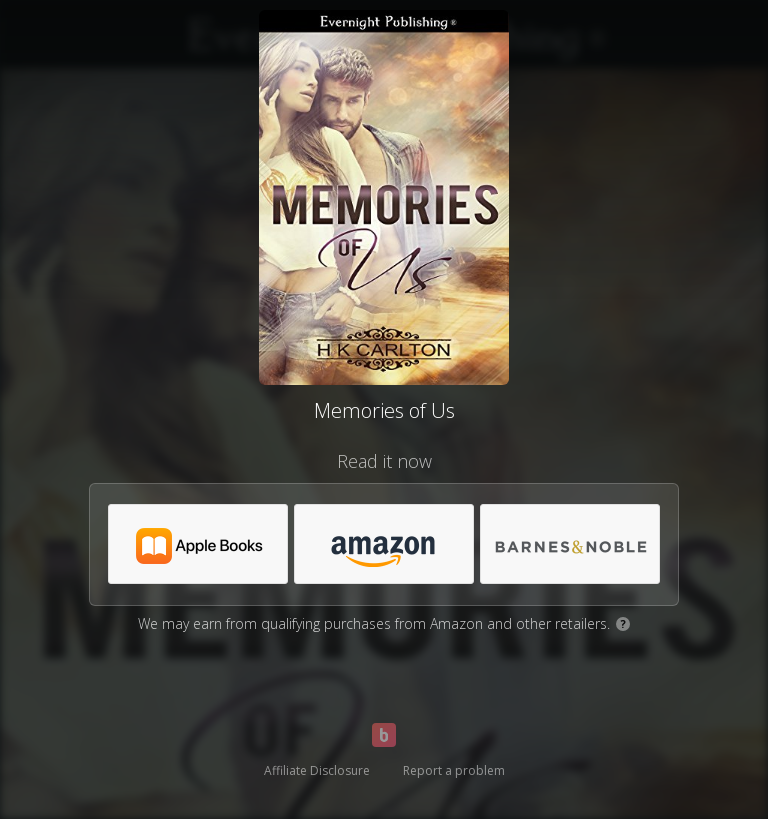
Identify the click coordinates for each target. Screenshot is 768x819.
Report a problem (454, 770)
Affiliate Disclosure (317, 770)
